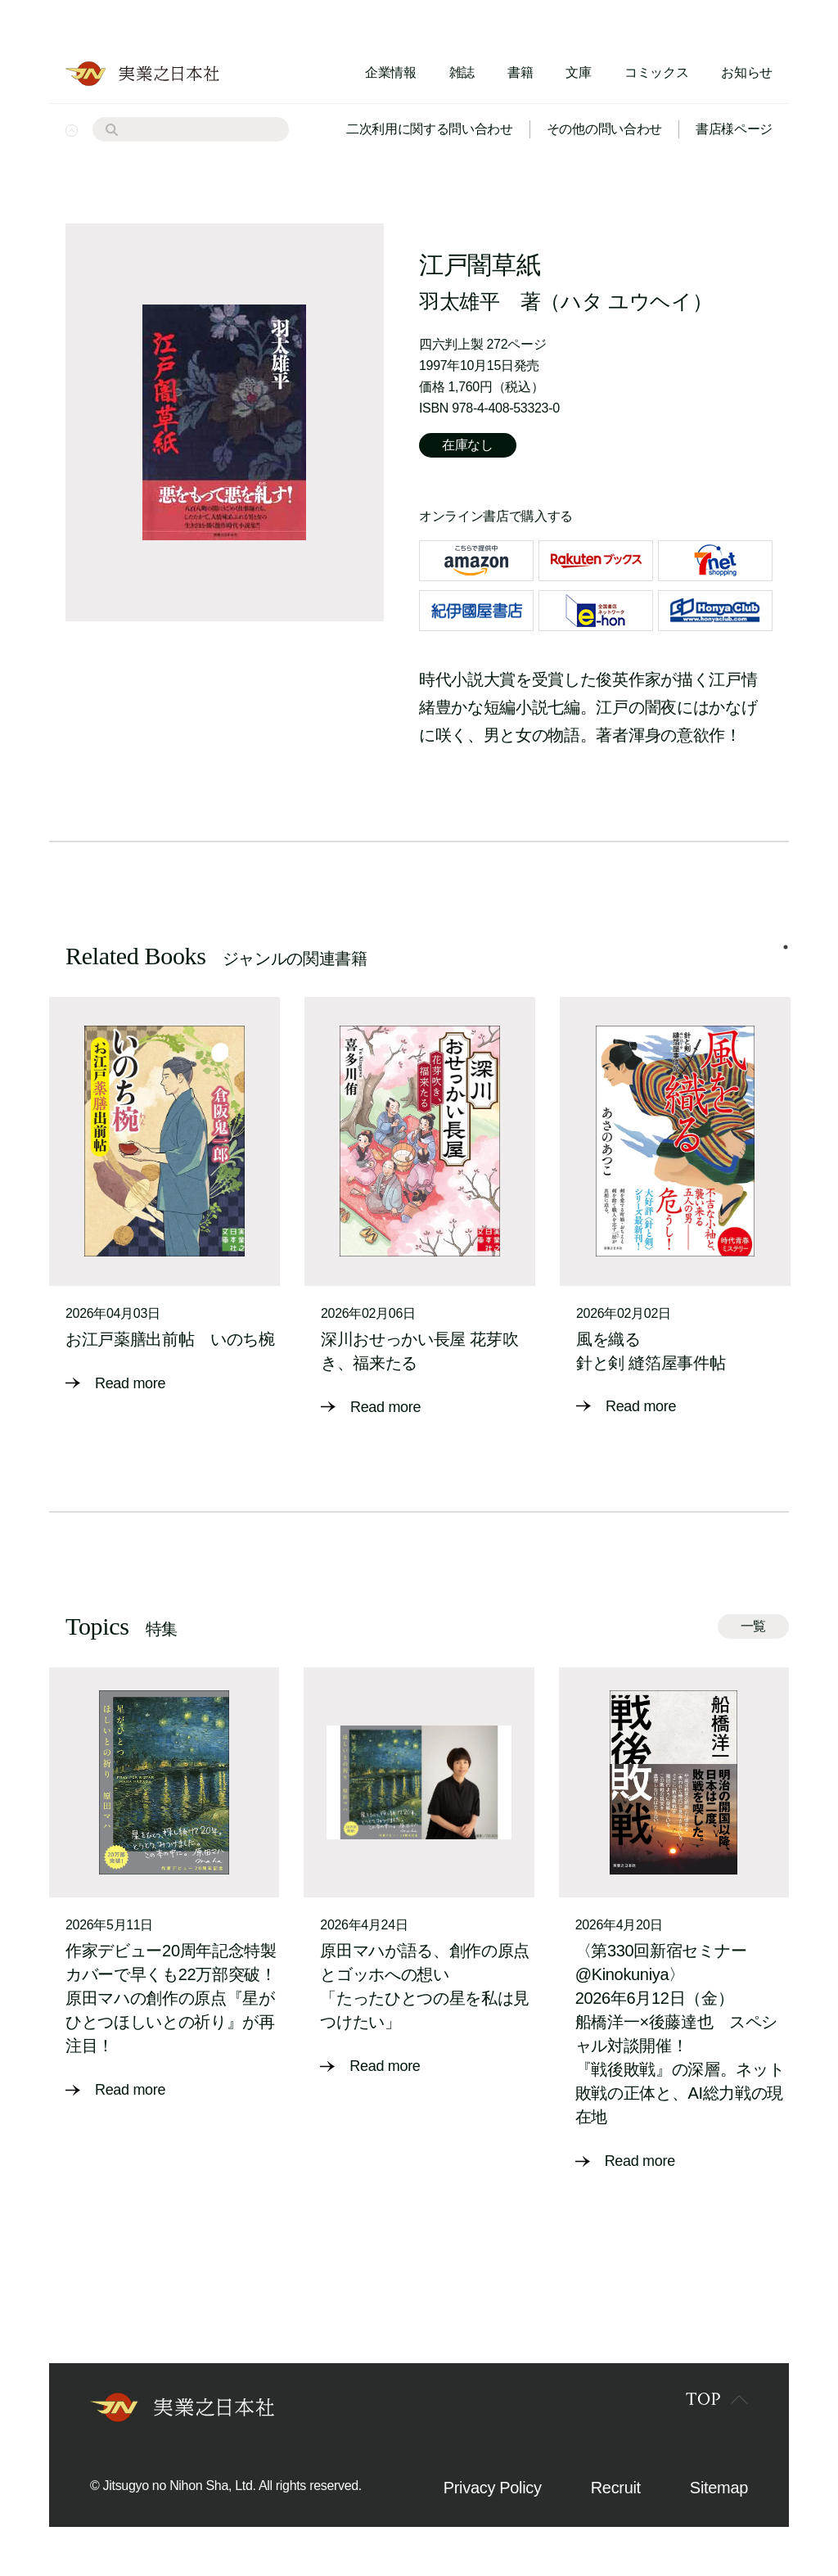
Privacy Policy (493, 2488)
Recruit (616, 2488)
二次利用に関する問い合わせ (429, 129)
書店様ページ (734, 129)
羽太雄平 (459, 301)
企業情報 (391, 72)
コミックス (656, 72)
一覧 (753, 1626)
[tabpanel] (164, 1196)
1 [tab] (785, 947)
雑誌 (462, 72)
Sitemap (719, 2488)
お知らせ (747, 72)
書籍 (520, 72)
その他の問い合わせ (604, 129)
